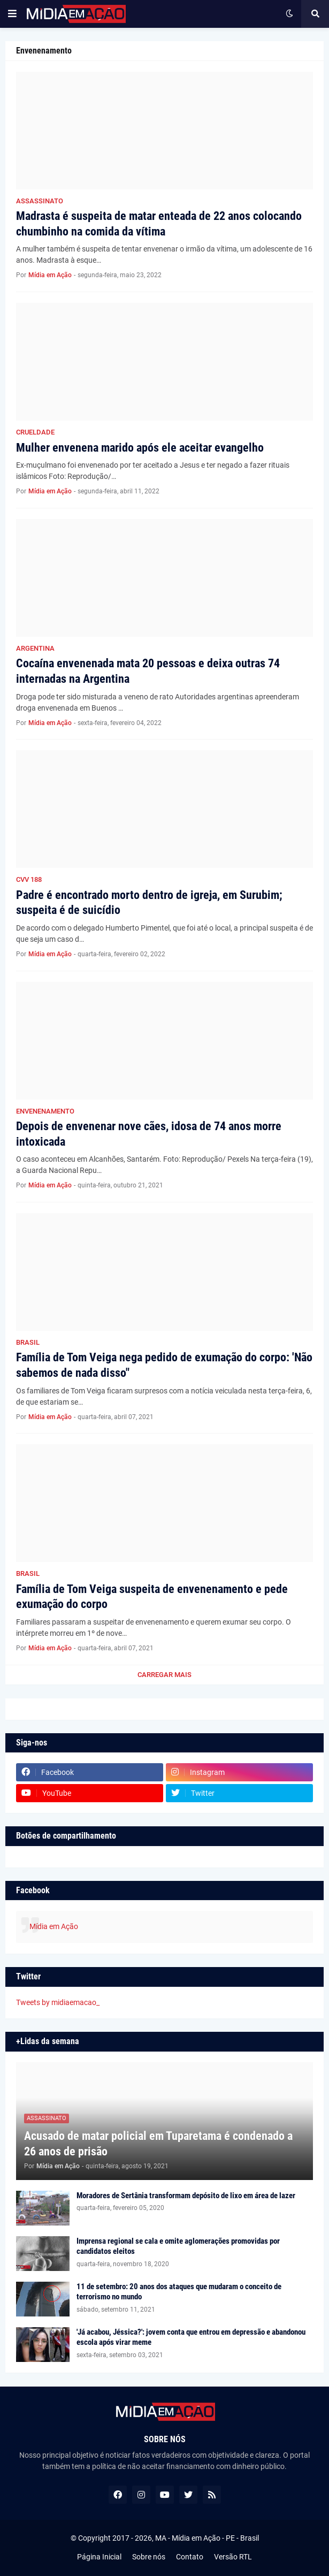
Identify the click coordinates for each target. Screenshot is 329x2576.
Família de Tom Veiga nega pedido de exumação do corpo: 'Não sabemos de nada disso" (164, 1365)
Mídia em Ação (53, 1926)
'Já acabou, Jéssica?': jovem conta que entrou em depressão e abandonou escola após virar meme (190, 2337)
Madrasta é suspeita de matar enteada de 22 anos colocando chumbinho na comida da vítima (159, 223)
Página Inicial (99, 2556)
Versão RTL (233, 2556)
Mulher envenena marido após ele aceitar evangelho (140, 447)
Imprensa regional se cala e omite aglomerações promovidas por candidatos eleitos (178, 2246)
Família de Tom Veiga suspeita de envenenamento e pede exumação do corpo (152, 1596)
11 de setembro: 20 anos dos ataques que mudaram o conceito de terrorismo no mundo (178, 2292)
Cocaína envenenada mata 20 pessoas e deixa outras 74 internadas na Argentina (148, 671)
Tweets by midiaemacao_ (58, 2002)
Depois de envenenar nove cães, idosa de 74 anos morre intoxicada (148, 1133)
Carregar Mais (164, 1675)
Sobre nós (148, 2556)
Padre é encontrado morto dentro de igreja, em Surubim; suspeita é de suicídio (149, 902)
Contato (189, 2556)
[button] (12, 14)
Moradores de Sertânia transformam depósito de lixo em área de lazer (185, 2195)
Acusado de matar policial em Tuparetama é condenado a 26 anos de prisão (158, 2143)
